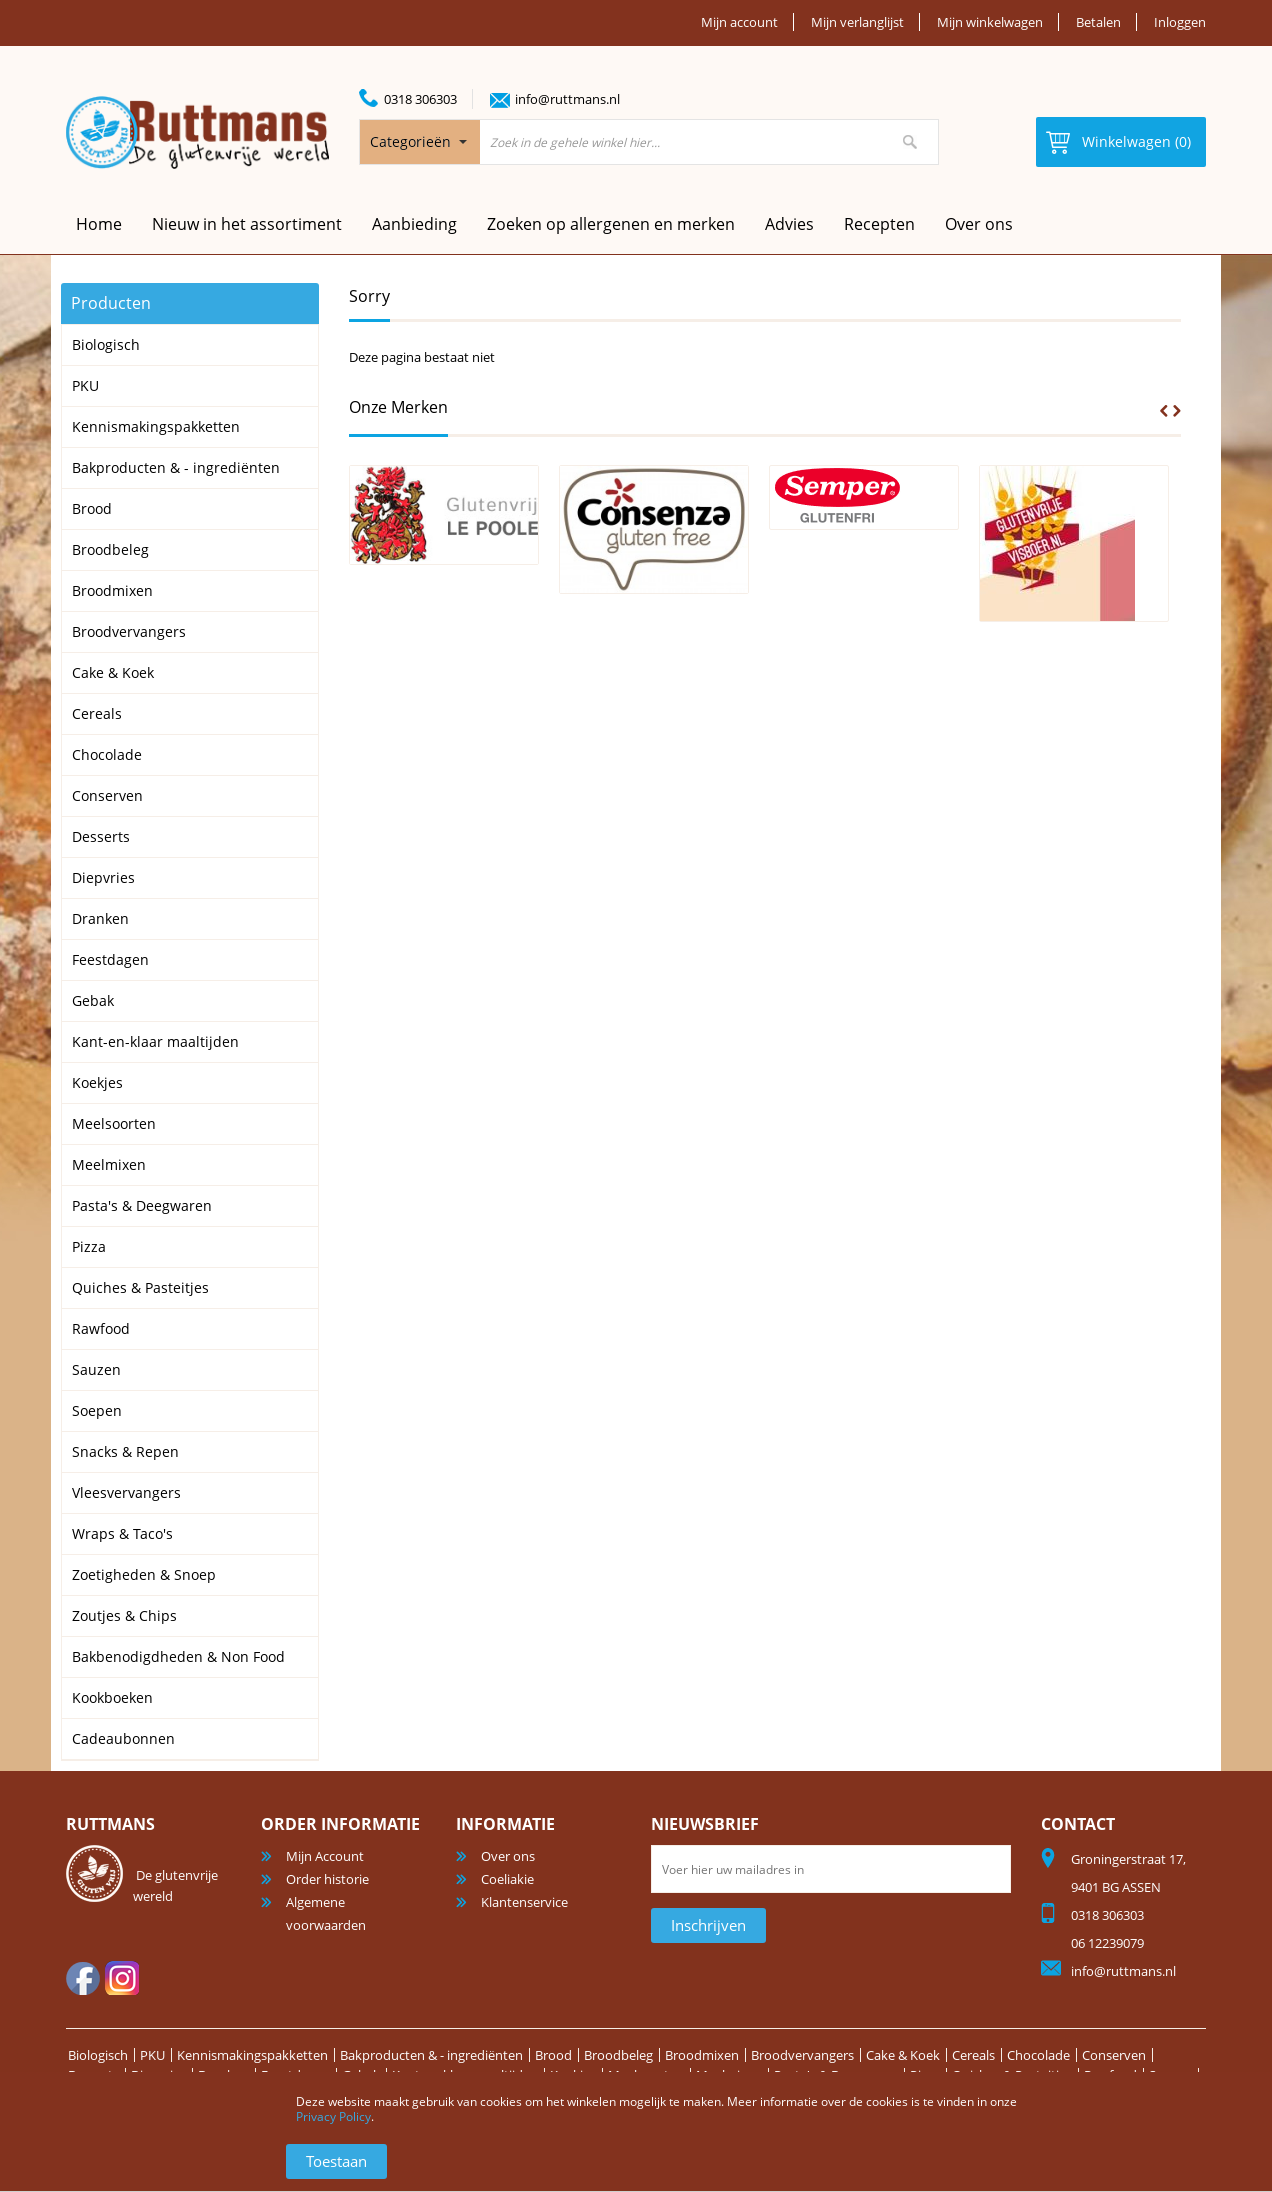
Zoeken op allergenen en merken (611, 224)
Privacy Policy (333, 2116)
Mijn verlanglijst (857, 22)
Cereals (973, 2055)
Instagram (122, 1978)
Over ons (979, 224)
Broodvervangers (802, 2055)
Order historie (327, 1879)
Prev (1164, 411)
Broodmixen (702, 2055)
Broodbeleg (618, 2055)
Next (1177, 411)
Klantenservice (524, 1902)
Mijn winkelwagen (990, 22)
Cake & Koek (903, 2055)
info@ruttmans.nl (567, 99)
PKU (152, 2055)
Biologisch (98, 2055)
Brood (553, 2055)
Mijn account (739, 22)
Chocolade (1038, 2055)
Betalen (1098, 22)
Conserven (1114, 2055)
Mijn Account (325, 1856)
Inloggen (1180, 22)
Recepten (879, 224)
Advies (789, 224)
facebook (83, 1978)
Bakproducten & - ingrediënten (431, 2055)
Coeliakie (507, 1879)
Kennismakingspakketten (252, 2055)
